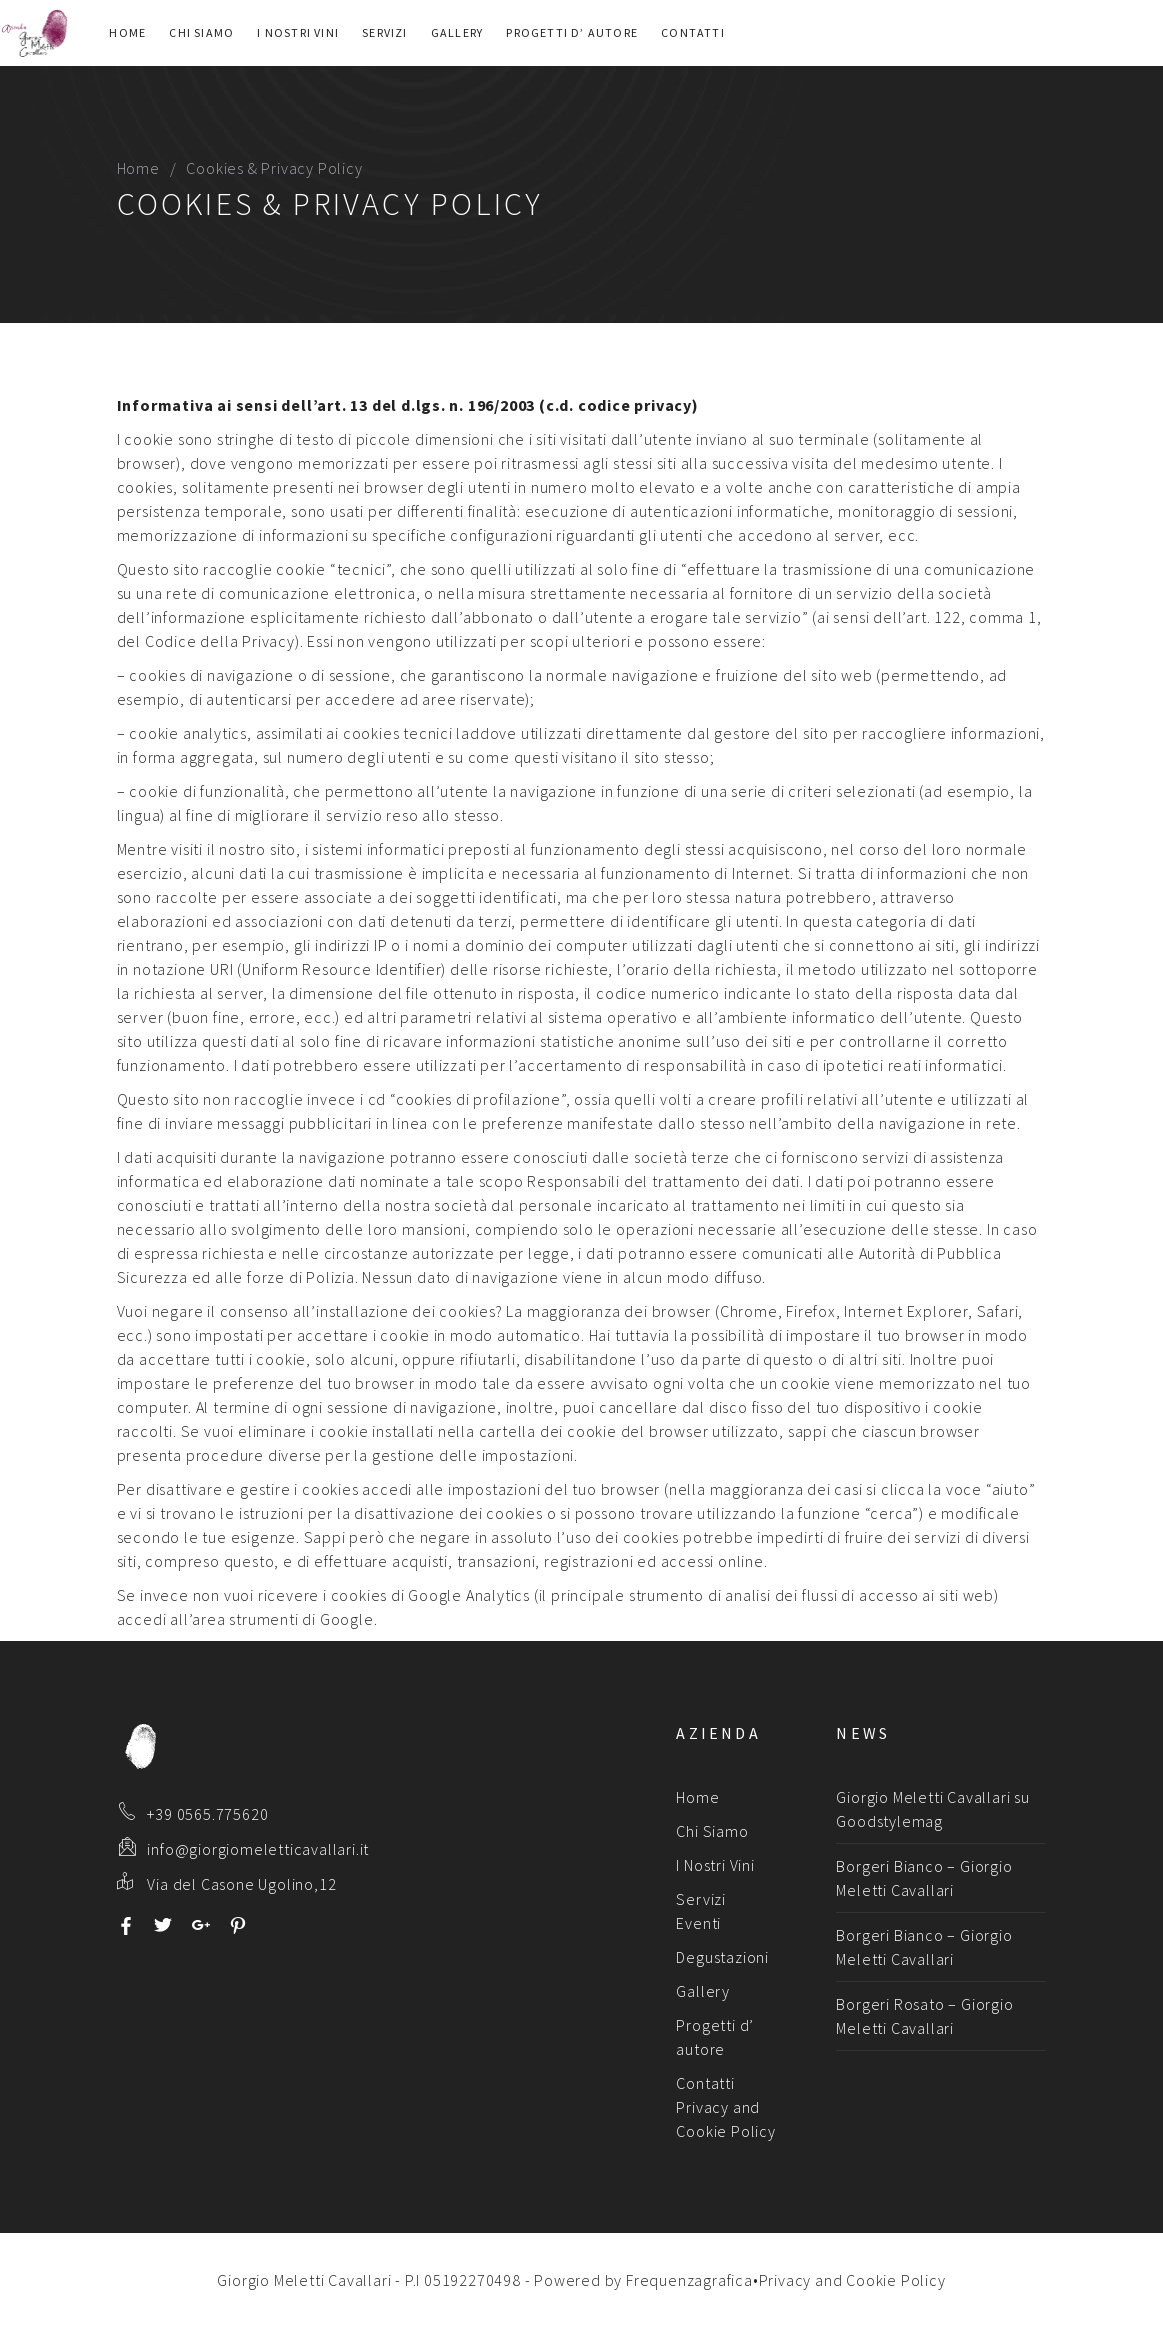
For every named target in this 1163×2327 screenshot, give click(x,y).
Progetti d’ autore (572, 32)
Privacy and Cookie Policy (852, 2280)
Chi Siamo (201, 32)
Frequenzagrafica (689, 2280)
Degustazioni (722, 1957)
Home (127, 32)
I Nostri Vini (298, 32)
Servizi (384, 32)
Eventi (698, 1923)
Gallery (457, 32)
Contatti (693, 32)
